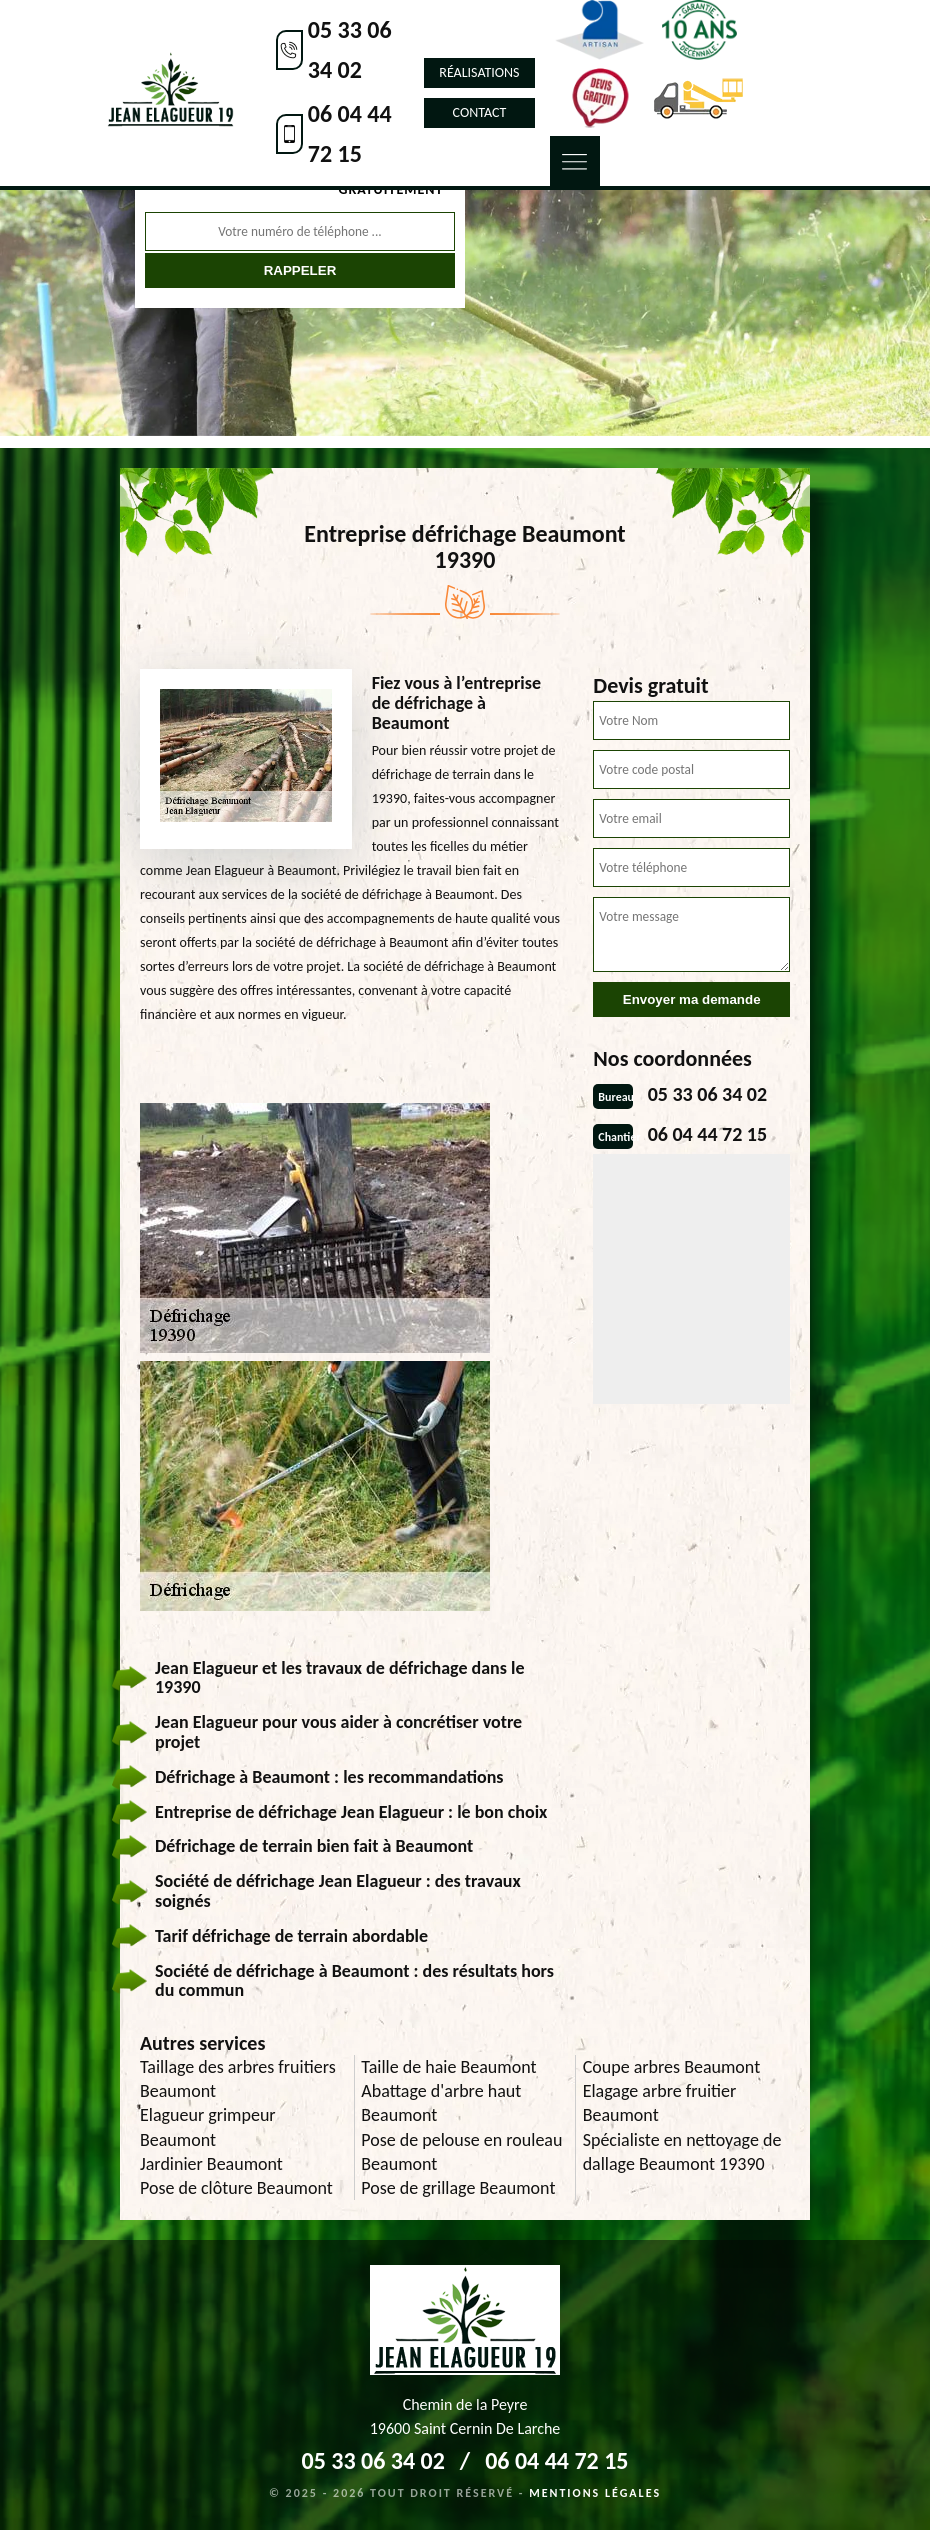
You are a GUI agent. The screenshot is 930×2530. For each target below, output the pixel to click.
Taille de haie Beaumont (448, 2067)
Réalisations (479, 72)
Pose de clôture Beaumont (236, 2188)
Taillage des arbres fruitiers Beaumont (238, 2079)
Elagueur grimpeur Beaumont (208, 2127)
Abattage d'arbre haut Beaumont (441, 2103)
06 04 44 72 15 (350, 133)
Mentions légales (595, 2493)
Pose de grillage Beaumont (458, 2188)
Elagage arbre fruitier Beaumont (660, 2103)
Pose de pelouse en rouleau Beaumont (461, 2152)
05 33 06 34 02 (350, 49)
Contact (480, 112)
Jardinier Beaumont (211, 2164)
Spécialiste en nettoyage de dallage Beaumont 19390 (682, 2152)
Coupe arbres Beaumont (672, 2067)
